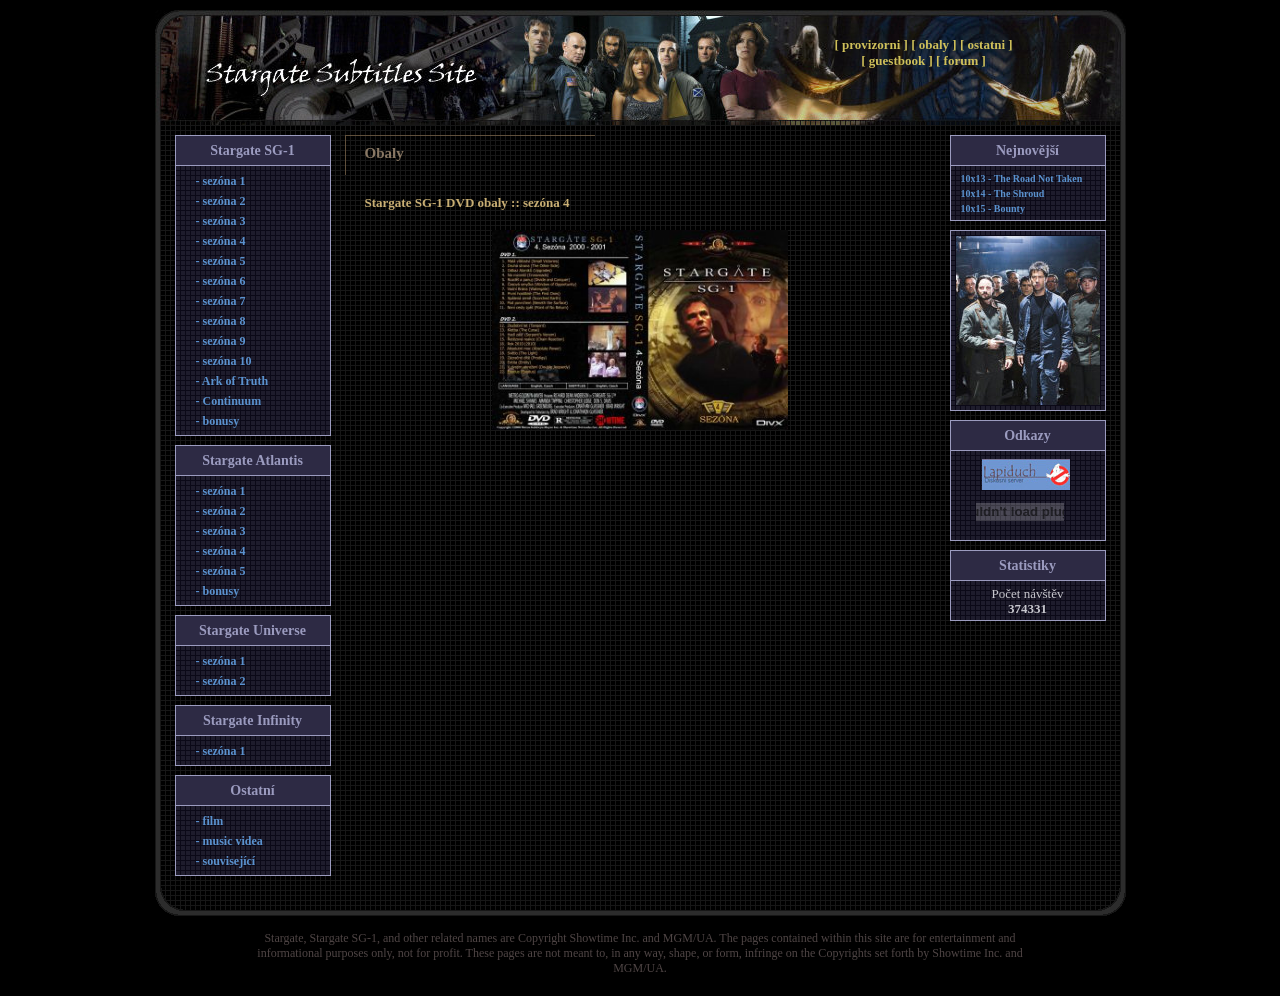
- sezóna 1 (221, 181)
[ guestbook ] (898, 60)
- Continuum (229, 401)
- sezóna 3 (221, 221)
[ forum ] (961, 60)
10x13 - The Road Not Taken (1022, 178)
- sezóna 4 (221, 241)
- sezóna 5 (221, 261)
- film (210, 821)
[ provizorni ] (873, 44)
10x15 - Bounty (993, 208)
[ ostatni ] (986, 44)
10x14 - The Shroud (1003, 193)
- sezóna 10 (224, 361)
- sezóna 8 (221, 321)
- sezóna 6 (221, 281)
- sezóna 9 (221, 341)
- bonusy (218, 421)
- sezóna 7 (221, 301)
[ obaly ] (935, 44)
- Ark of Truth (232, 381)
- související (226, 861)
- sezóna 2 (221, 201)
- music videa (229, 841)
